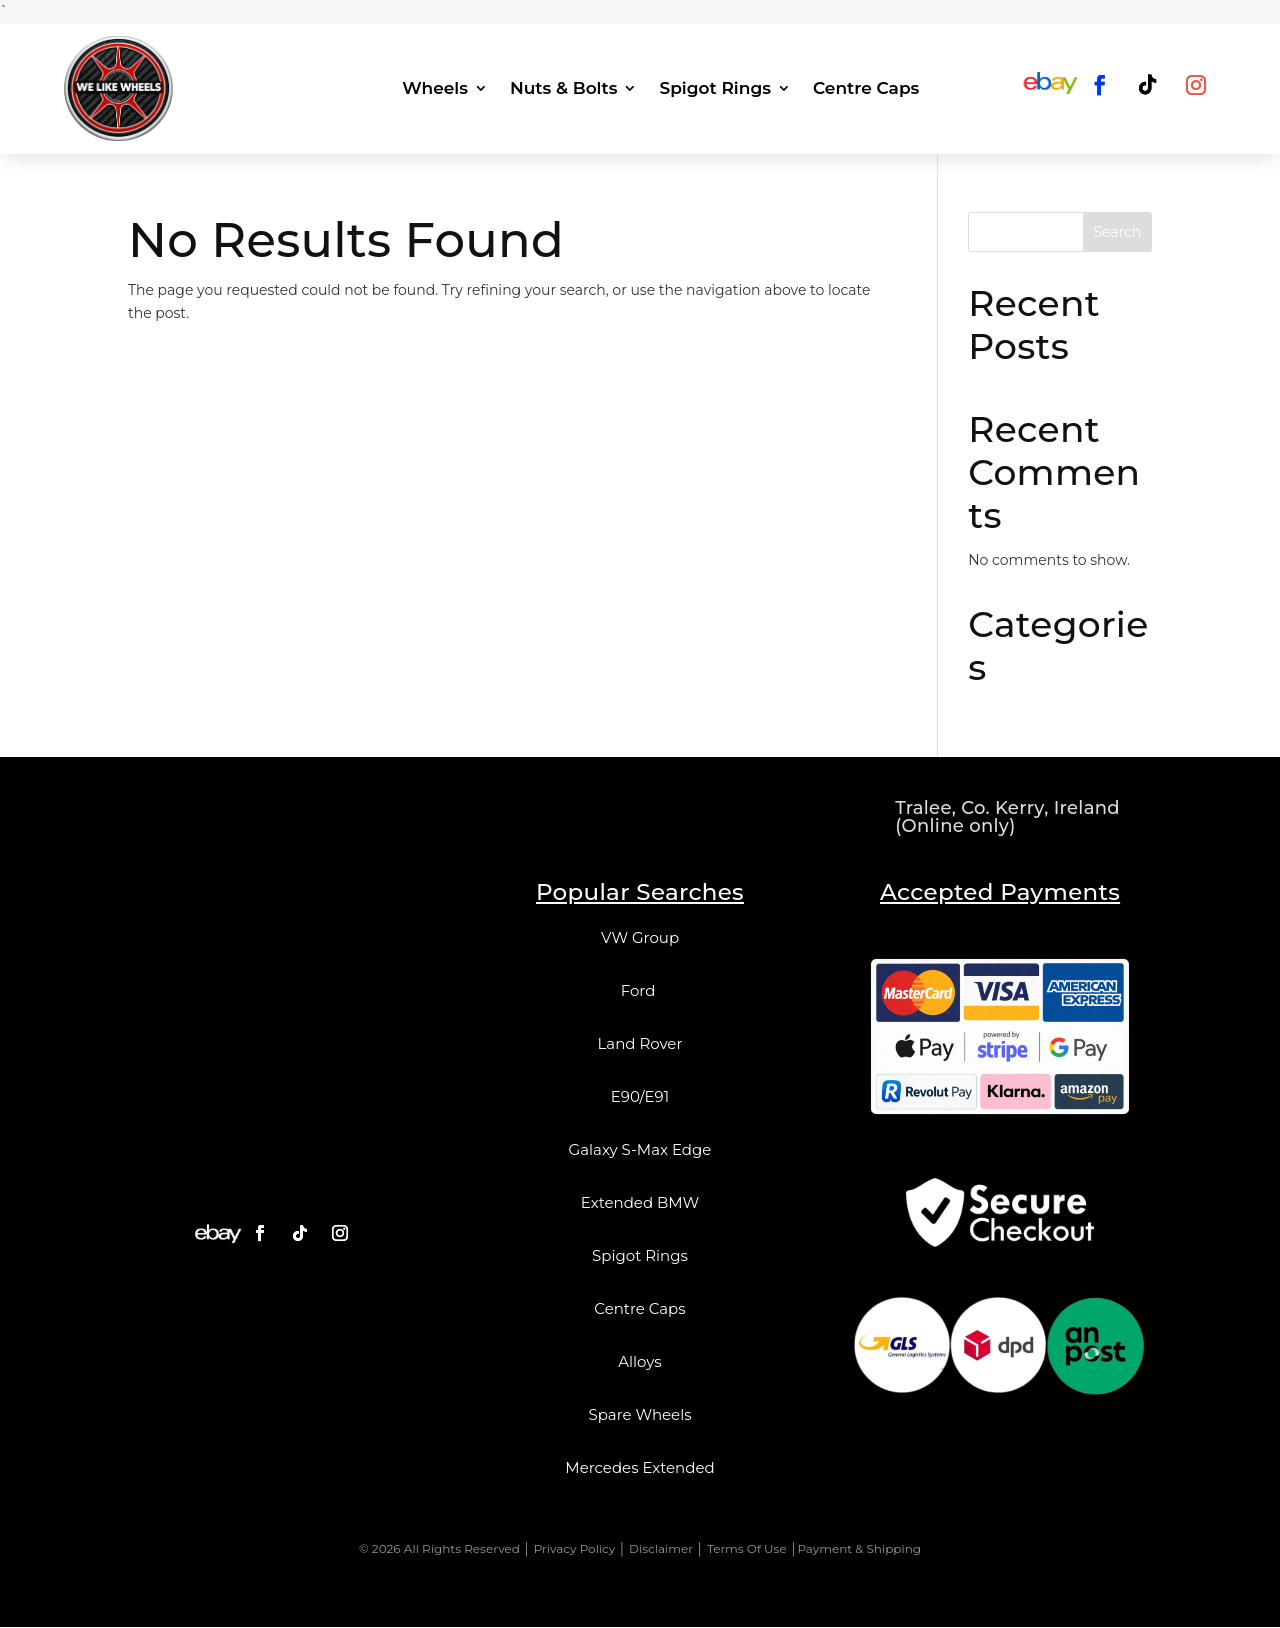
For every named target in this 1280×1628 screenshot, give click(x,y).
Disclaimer (661, 1548)
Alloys (639, 1362)
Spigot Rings (715, 89)
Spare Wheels (639, 1415)
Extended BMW (640, 1203)
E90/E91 (640, 1097)
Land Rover (640, 1044)
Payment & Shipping (859, 1548)
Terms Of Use (747, 1548)
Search (1117, 233)
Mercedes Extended (639, 1468)
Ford (640, 991)
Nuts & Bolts (563, 89)
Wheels (435, 89)
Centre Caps (866, 89)
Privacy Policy (575, 1548)
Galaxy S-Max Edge (640, 1150)
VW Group (640, 938)
